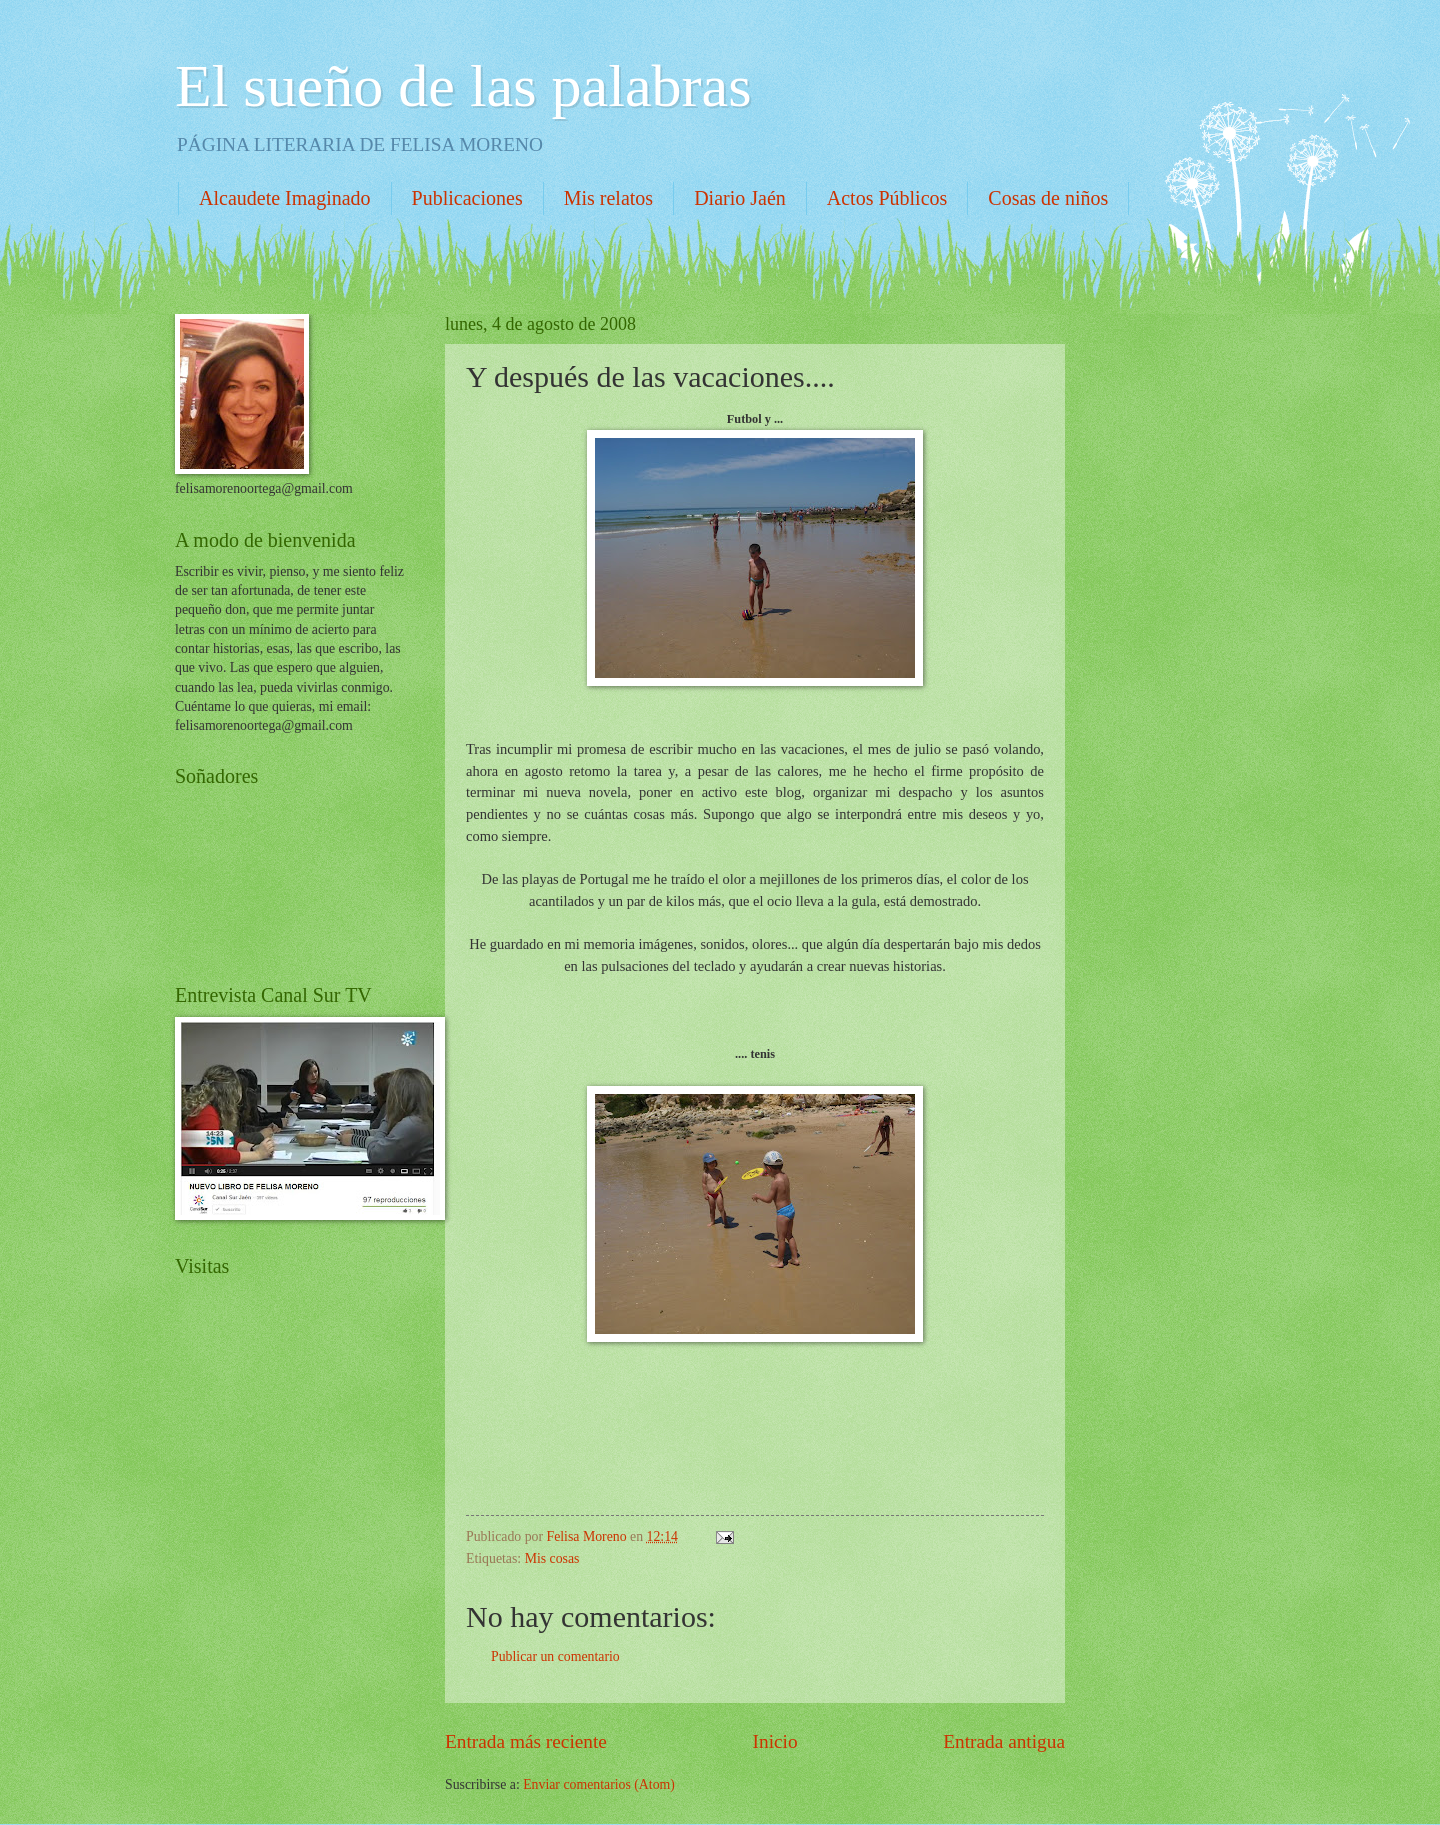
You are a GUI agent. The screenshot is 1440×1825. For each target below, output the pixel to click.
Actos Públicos (887, 198)
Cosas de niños (1048, 198)
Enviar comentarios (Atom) (599, 1784)
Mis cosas (552, 1558)
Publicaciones (467, 198)
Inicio (775, 1741)
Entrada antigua (1004, 1741)
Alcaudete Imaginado (285, 198)
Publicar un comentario (555, 1656)
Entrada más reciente (526, 1741)
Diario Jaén (740, 198)
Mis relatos (608, 198)
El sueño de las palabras (463, 86)
